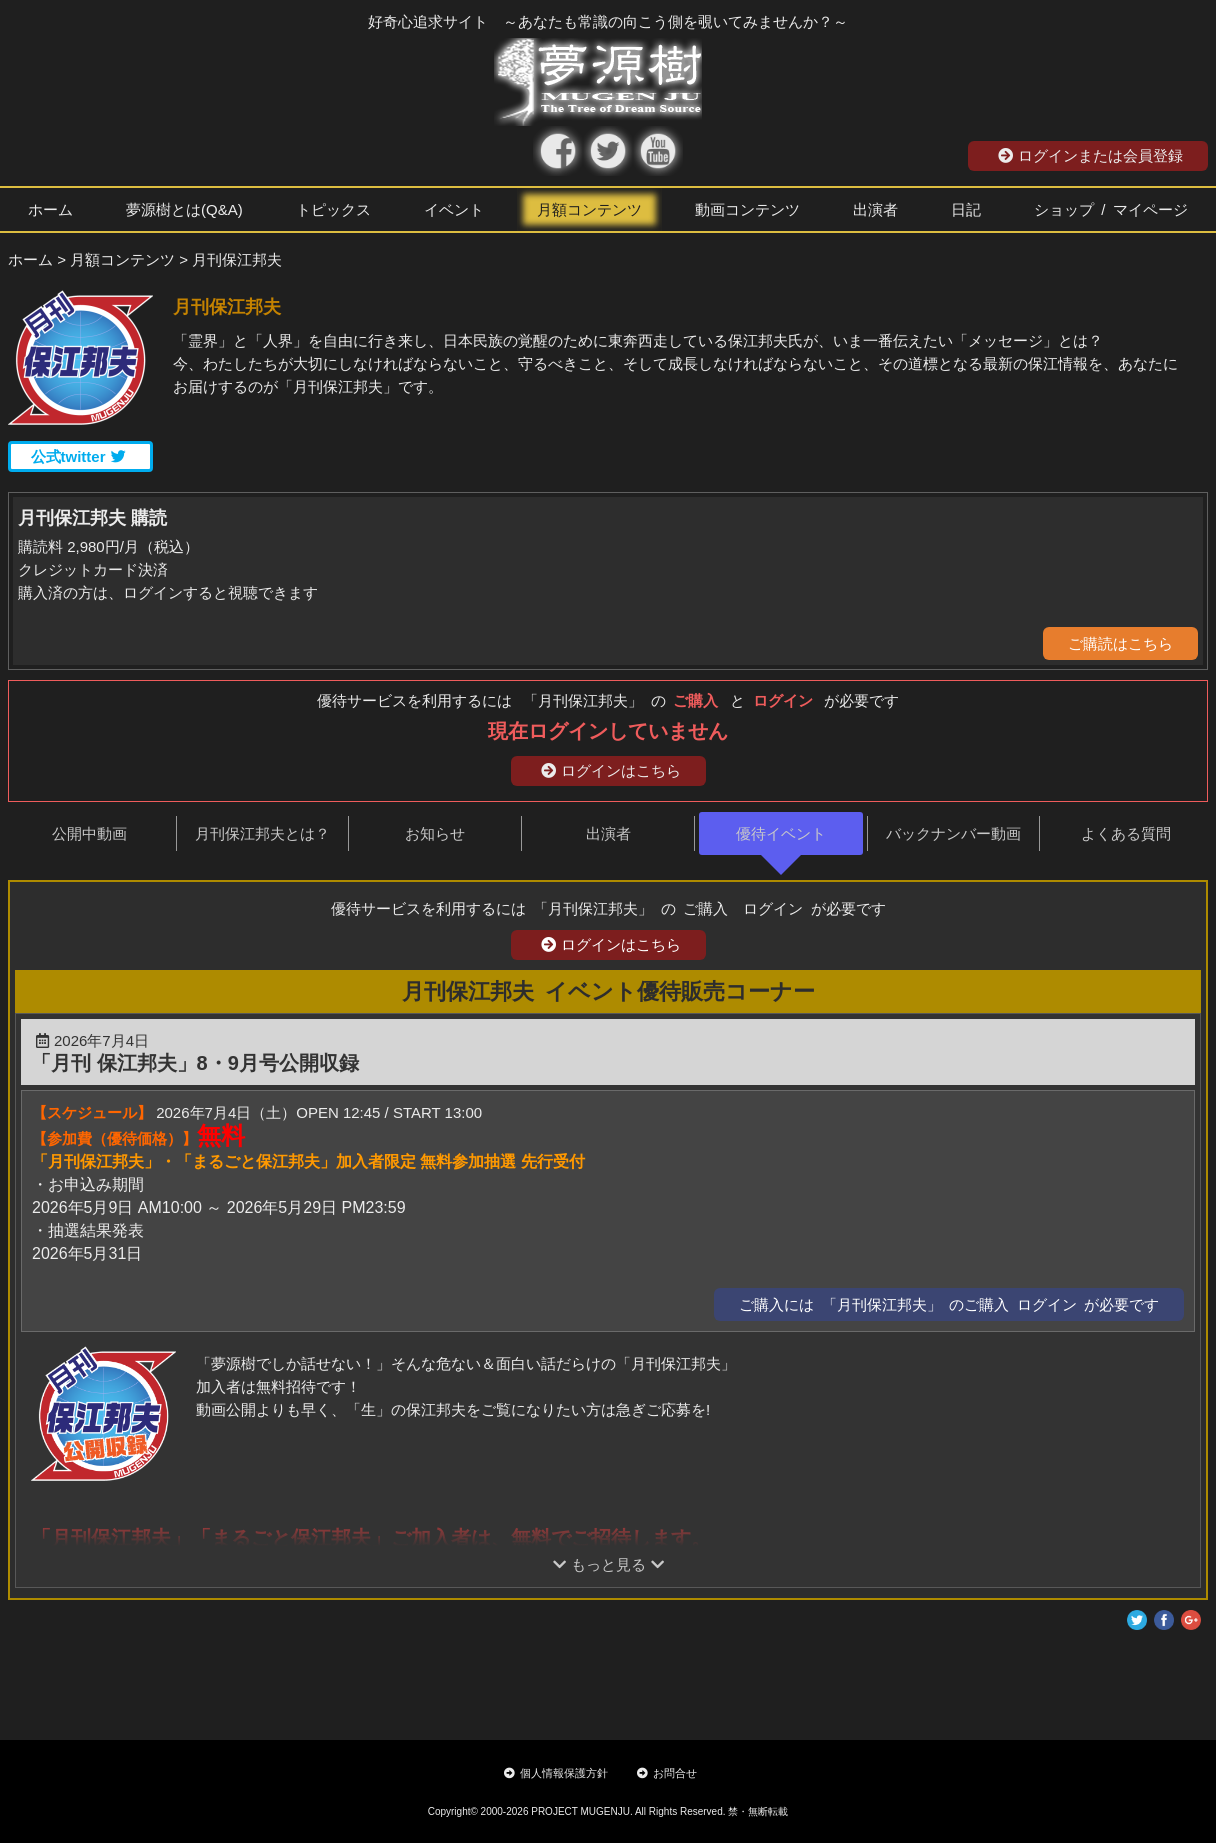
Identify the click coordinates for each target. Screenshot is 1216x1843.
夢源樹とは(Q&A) (184, 209)
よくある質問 (1126, 833)
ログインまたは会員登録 (1090, 155)
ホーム (50, 209)
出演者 (875, 209)
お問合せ (667, 1773)
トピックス (333, 209)
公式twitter (78, 456)
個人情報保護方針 (556, 1773)
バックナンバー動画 (953, 833)
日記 (966, 209)
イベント (454, 209)
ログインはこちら (611, 770)
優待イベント (781, 833)
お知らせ (435, 833)
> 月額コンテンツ (116, 259)
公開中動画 (89, 833)
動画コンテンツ (747, 209)
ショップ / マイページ (1111, 209)
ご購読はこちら (1120, 643)
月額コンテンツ (589, 209)
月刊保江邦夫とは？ (262, 833)
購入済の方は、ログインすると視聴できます (168, 592)
